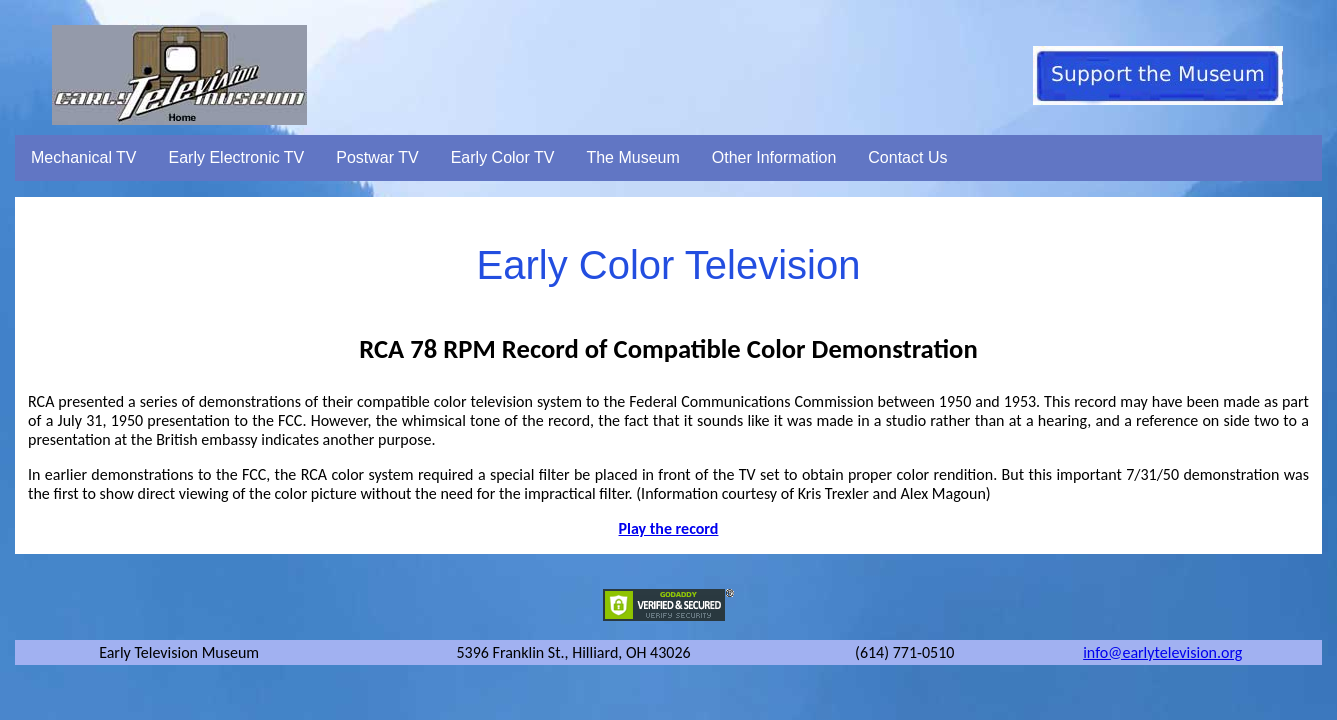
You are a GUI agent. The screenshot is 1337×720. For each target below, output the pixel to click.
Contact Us (907, 157)
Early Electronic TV (237, 157)
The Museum (632, 157)
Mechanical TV (84, 157)
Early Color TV (503, 157)
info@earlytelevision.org (1162, 652)
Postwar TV (377, 157)
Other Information (774, 157)
